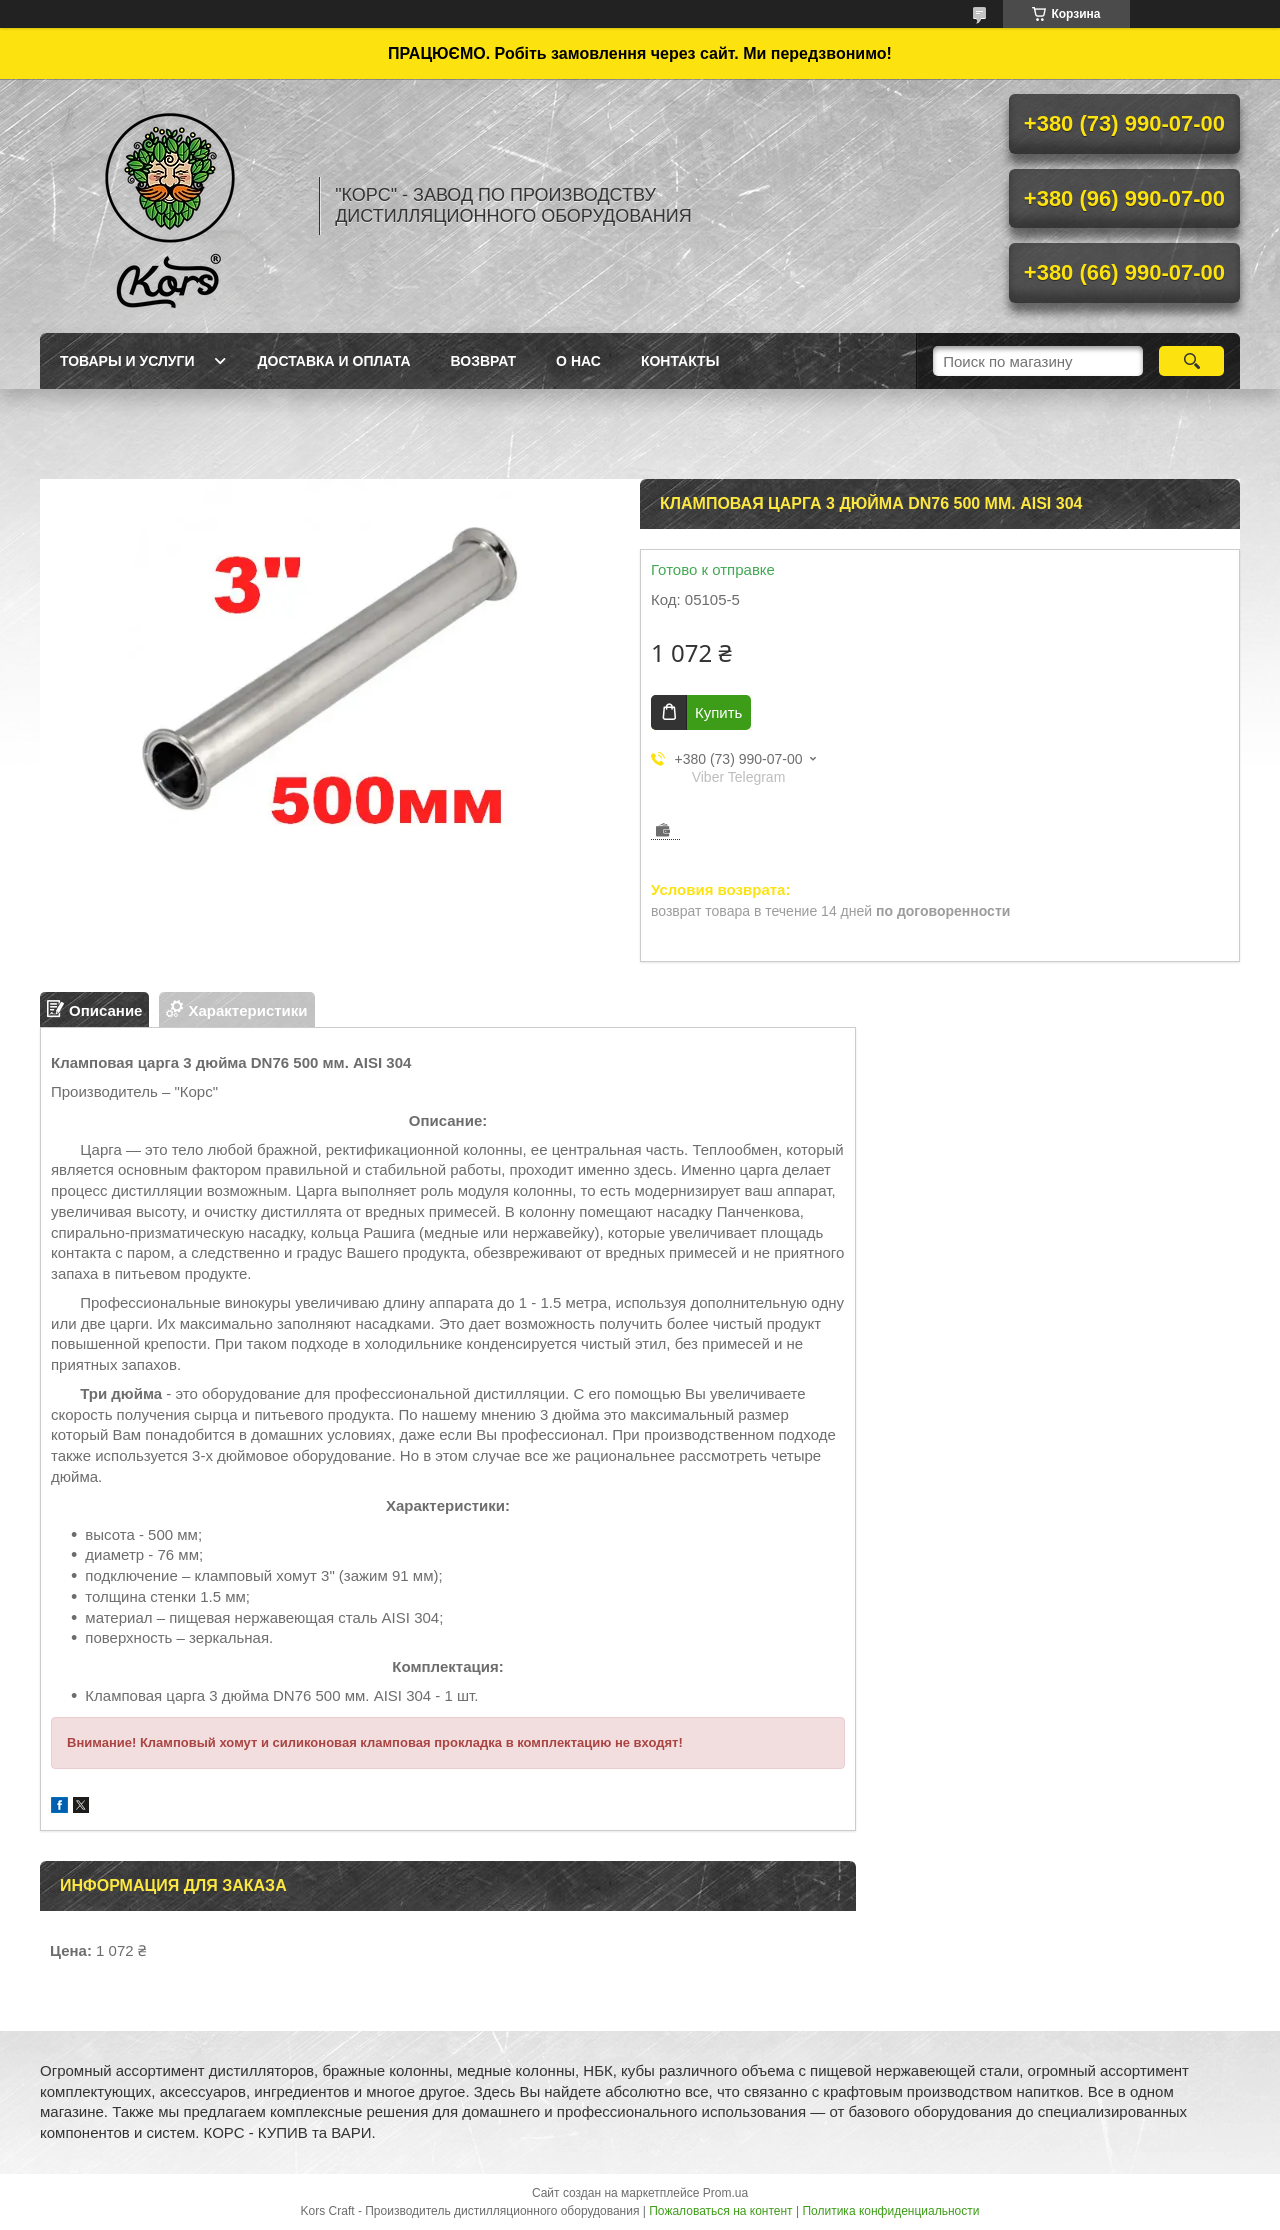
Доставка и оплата (334, 361)
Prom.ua (725, 2193)
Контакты (680, 361)
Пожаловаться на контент (720, 2211)
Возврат (484, 361)
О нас (578, 361)
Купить (718, 712)
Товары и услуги (127, 361)
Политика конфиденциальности (890, 2211)
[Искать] (1191, 361)
